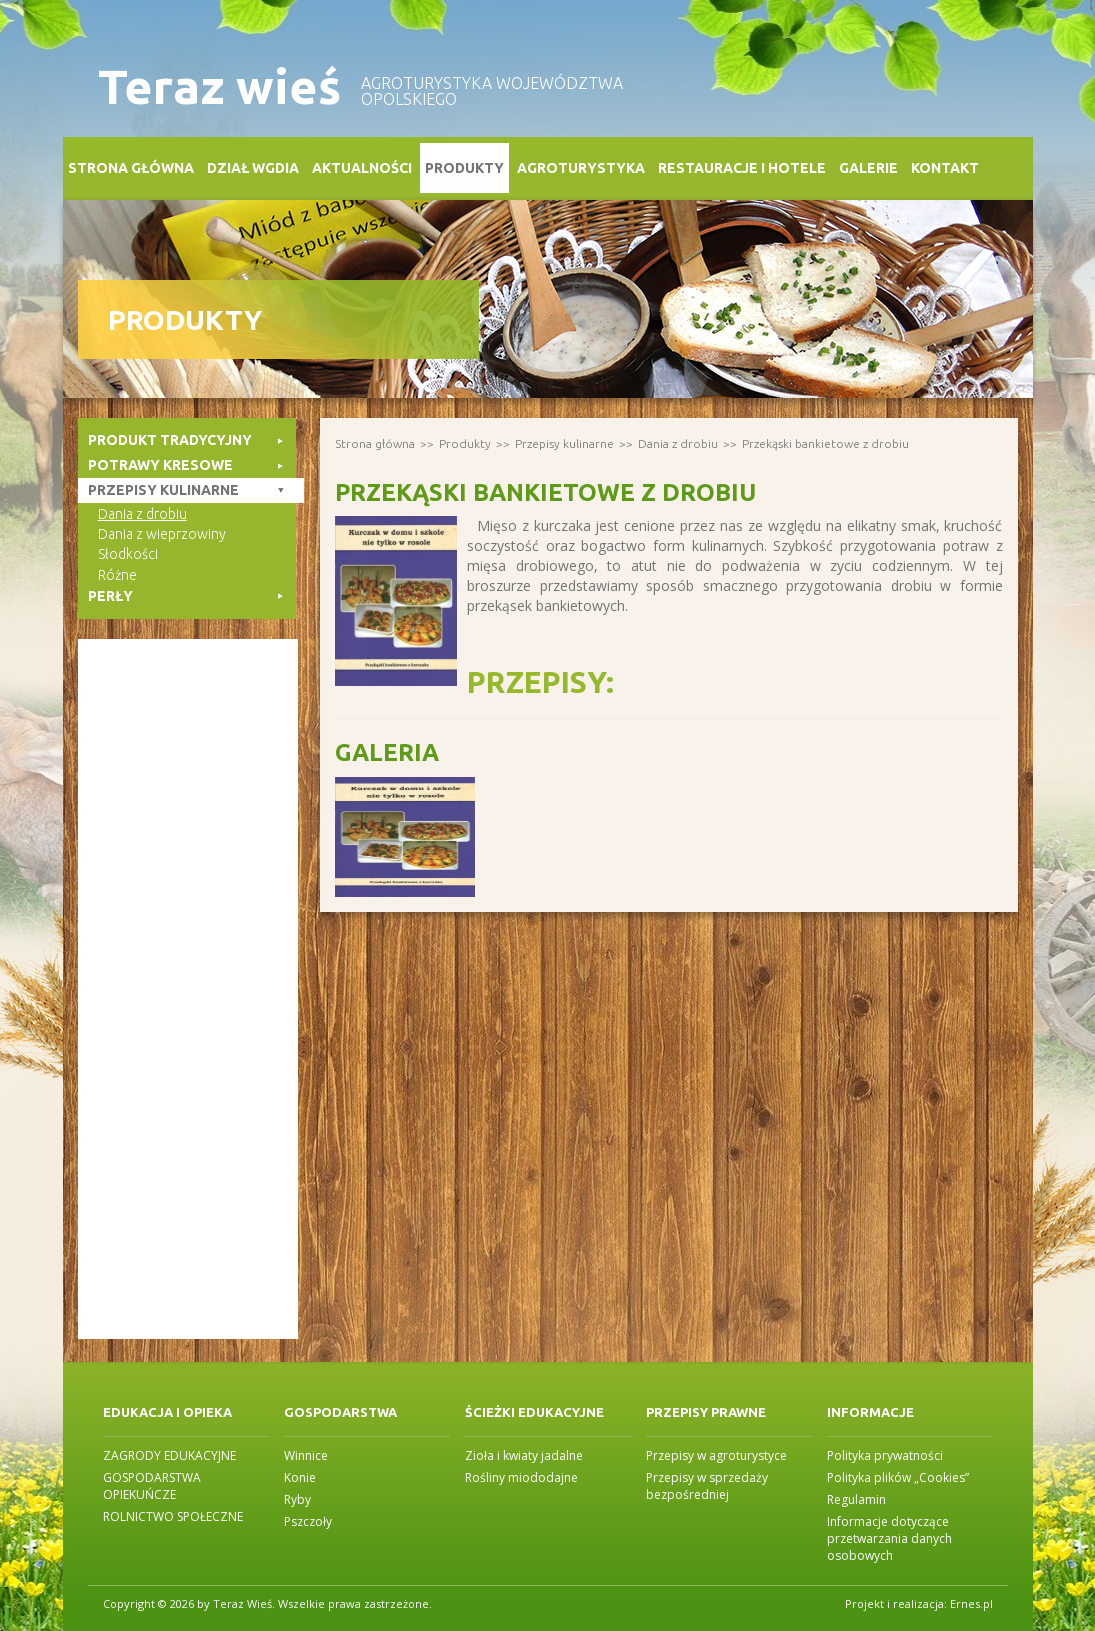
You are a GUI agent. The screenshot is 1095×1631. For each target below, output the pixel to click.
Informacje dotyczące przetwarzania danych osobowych (889, 1538)
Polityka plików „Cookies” (898, 1477)
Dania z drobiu (678, 443)
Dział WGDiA (253, 168)
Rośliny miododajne (521, 1477)
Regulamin (856, 1499)
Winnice (306, 1455)
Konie (300, 1477)
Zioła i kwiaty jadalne (524, 1455)
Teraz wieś (219, 86)
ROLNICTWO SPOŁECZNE (173, 1516)
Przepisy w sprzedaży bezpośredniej (707, 1486)
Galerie (868, 168)
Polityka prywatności (885, 1455)
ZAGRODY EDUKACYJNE (169, 1455)
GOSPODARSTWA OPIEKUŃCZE (152, 1486)
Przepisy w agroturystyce (716, 1455)
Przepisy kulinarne (564, 443)
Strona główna (131, 168)
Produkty (464, 168)
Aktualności (362, 168)
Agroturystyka (581, 168)
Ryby (297, 1499)
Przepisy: (540, 682)
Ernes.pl (971, 1603)
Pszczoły (308, 1521)
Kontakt (945, 168)
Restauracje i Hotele (742, 168)
